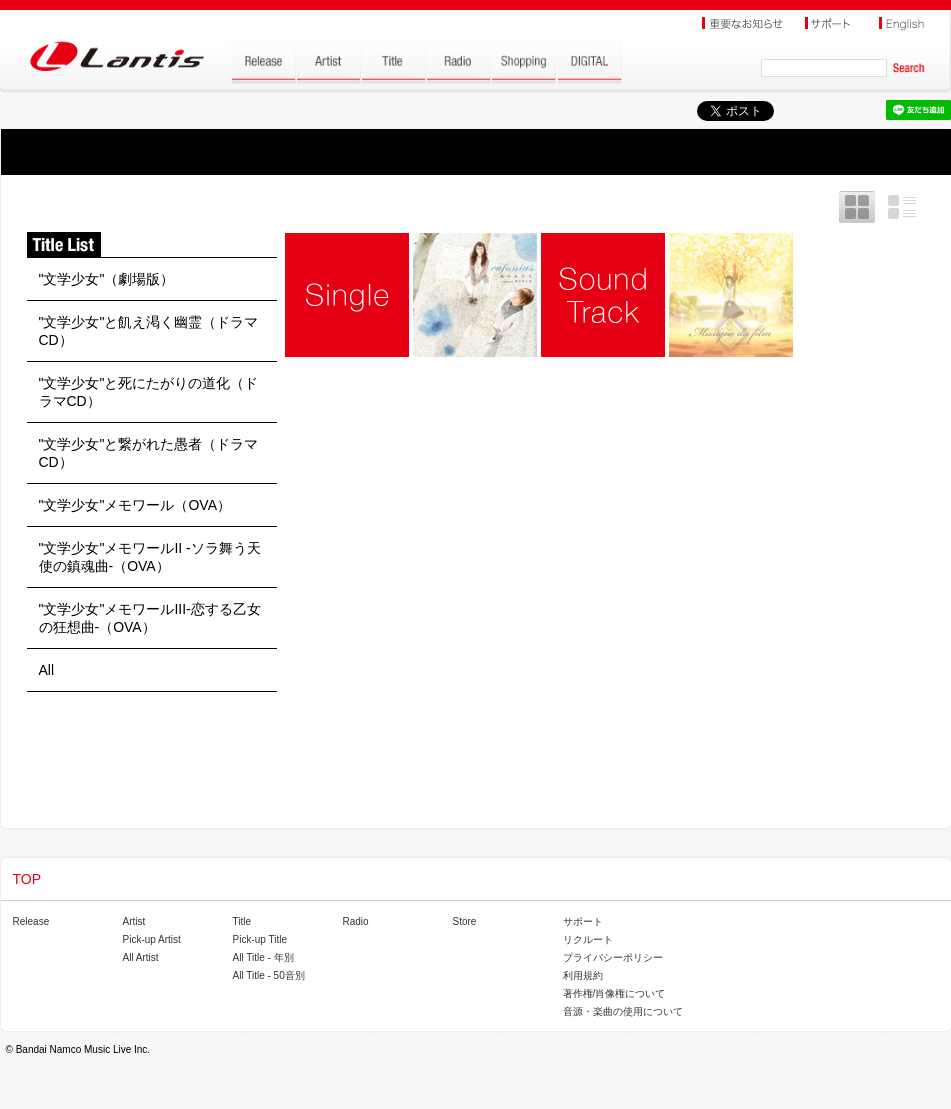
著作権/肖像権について (614, 993)
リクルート (588, 939)
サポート (583, 921)
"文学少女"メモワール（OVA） (135, 505)
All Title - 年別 (263, 957)
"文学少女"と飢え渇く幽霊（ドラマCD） (149, 331)
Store (465, 921)
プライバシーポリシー (613, 957)
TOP (27, 879)
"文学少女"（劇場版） (107, 279)
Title (242, 921)
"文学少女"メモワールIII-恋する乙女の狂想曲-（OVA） (150, 618)
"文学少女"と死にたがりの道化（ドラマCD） (149, 392)
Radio (356, 921)
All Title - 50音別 (269, 975)
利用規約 (583, 975)
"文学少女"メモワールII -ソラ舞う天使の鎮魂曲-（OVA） (150, 557)
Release (31, 921)
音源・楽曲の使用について (623, 1011)
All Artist (141, 957)
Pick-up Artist (152, 939)
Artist (134, 921)
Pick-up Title (260, 939)
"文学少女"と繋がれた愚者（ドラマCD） (149, 453)
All (47, 670)
